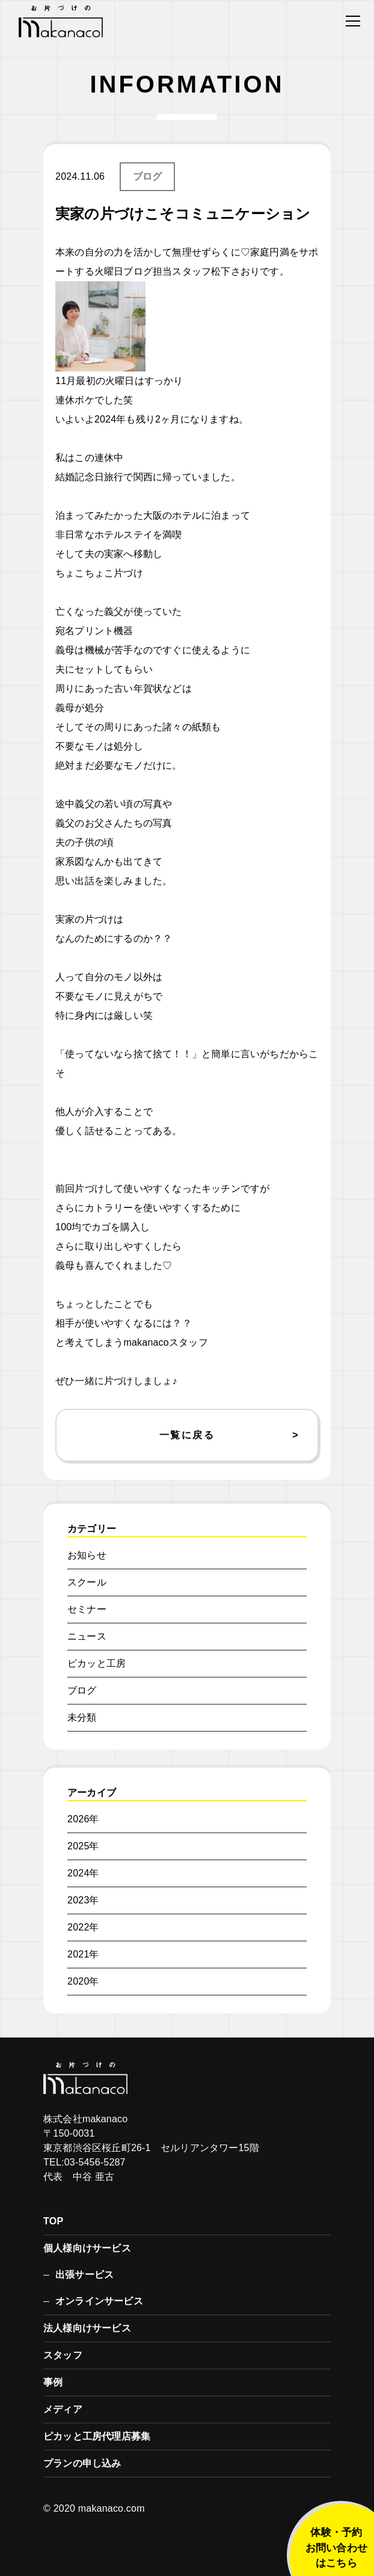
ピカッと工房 (96, 1663)
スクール (86, 1582)
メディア (62, 2409)
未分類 (82, 1717)
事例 (53, 2382)
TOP (53, 2221)
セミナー (86, 1609)
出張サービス (84, 2274)
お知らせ (86, 1555)
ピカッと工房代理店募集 (96, 2436)
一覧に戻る (187, 1435)
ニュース (86, 1636)
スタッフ (62, 2355)
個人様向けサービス (87, 2248)
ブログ (147, 176)
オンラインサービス (99, 2301)
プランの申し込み (82, 2463)
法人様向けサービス (87, 2328)
